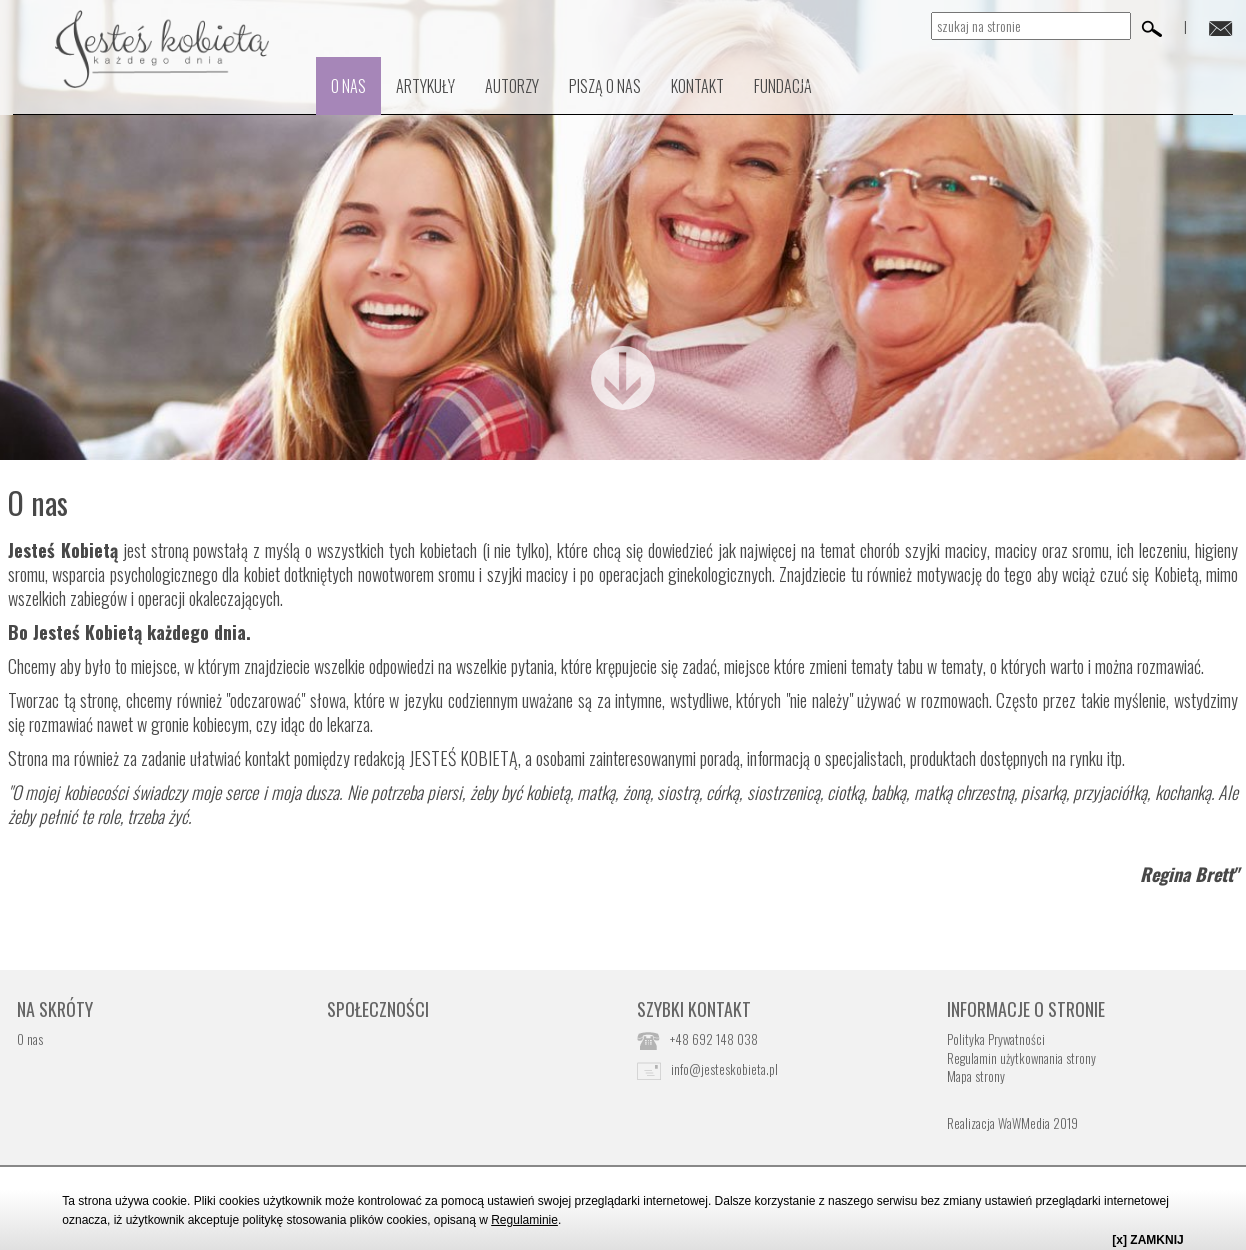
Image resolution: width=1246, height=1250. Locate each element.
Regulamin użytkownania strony (1021, 1058)
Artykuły (425, 86)
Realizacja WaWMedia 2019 (1012, 1123)
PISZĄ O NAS (605, 86)
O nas (348, 86)
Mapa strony (976, 1076)
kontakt (697, 86)
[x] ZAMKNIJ (1147, 1240)
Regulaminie (524, 1220)
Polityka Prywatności (996, 1039)
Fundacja (783, 86)
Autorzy (512, 86)
